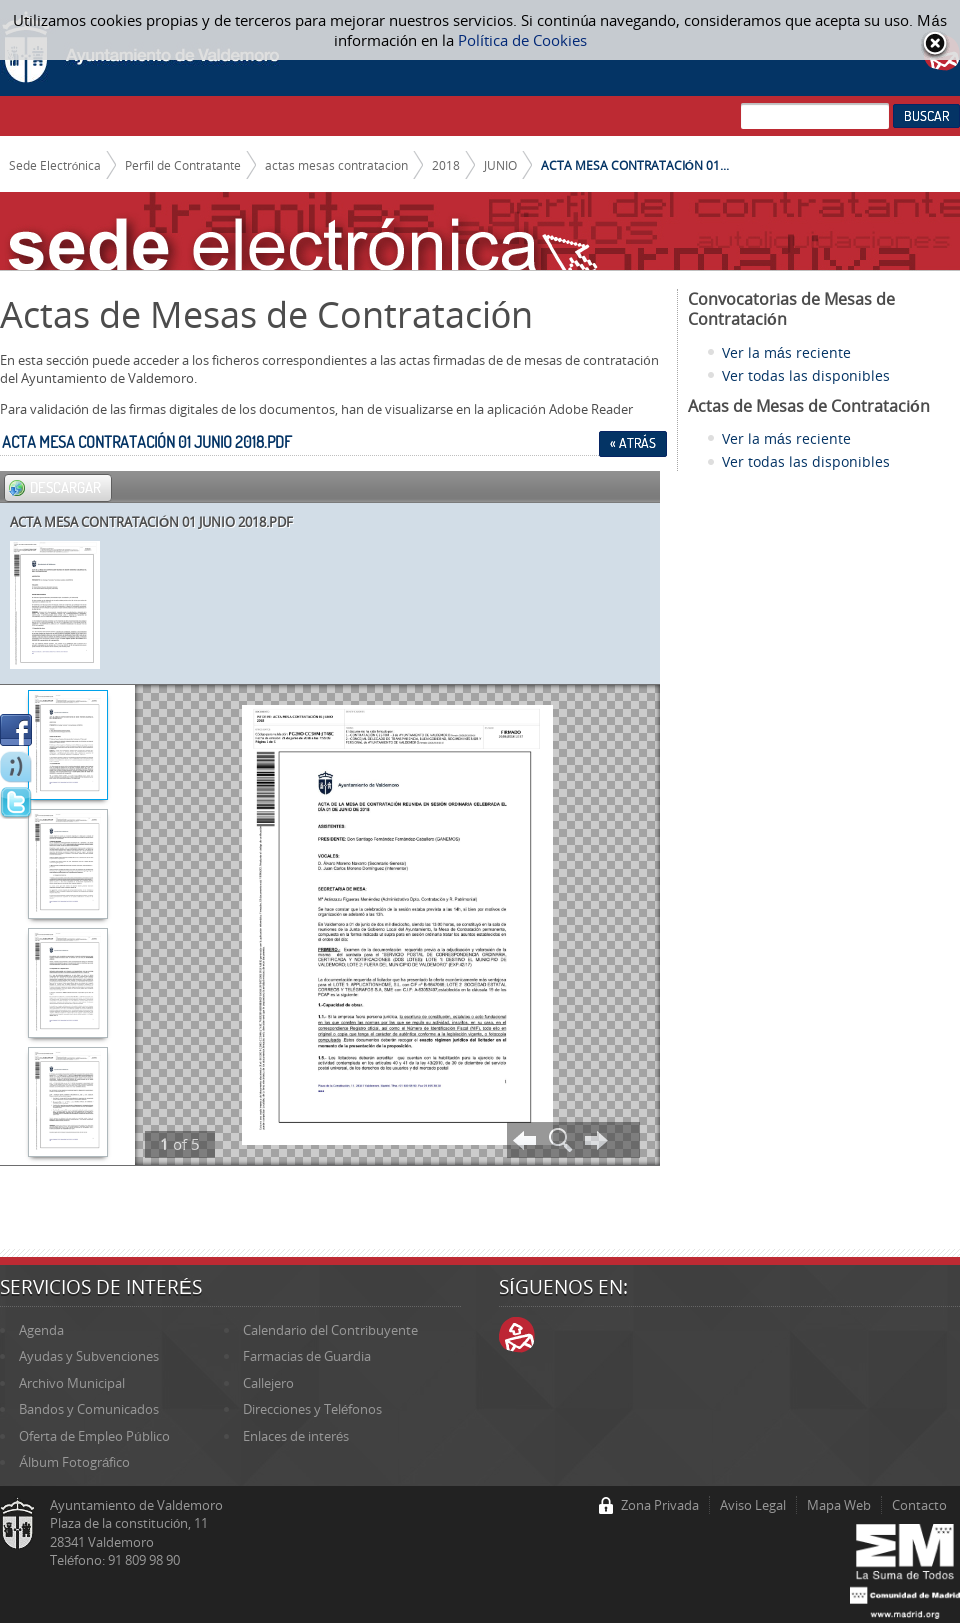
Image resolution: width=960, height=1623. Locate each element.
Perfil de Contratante (183, 165)
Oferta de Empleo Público (94, 1436)
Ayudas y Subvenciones (89, 1356)
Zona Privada (660, 1505)
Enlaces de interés (296, 1436)
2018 (446, 165)
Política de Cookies (522, 40)
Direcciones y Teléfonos (312, 1409)
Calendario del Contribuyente (330, 1330)
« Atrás (633, 443)
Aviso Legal (753, 1505)
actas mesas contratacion (336, 165)
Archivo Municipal (72, 1383)
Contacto (919, 1505)
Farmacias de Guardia (307, 1356)
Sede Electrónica (55, 165)
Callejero (268, 1383)
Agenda (41, 1330)
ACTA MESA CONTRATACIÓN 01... (635, 165)
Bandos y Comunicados (89, 1409)
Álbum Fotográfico (74, 1462)
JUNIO (500, 165)
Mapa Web (839, 1505)
